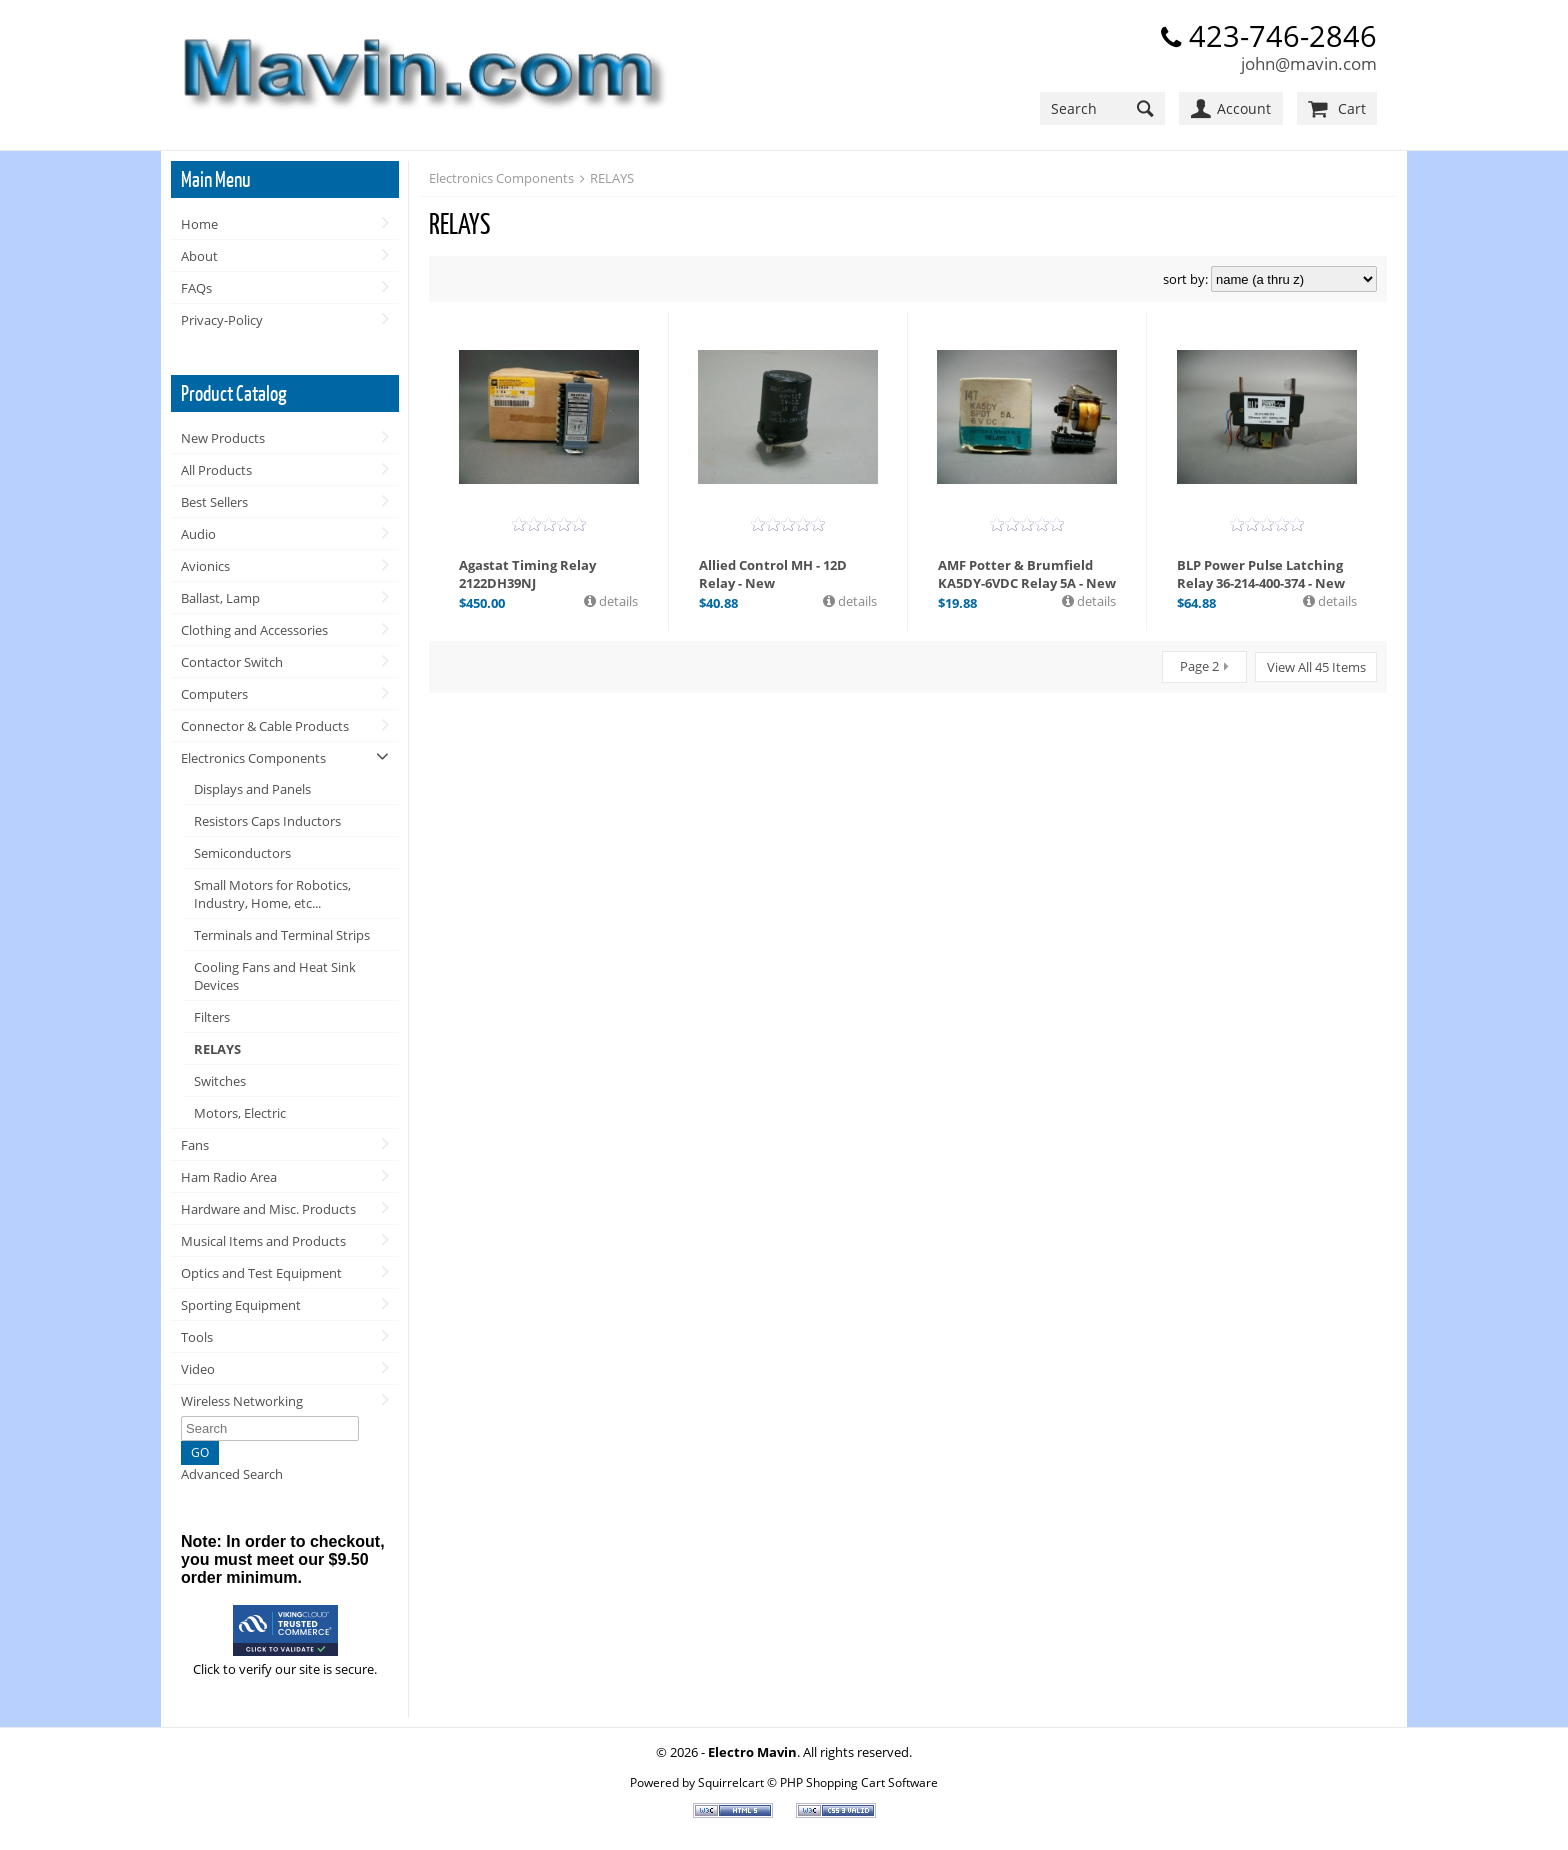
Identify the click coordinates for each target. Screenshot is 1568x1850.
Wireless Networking (242, 1401)
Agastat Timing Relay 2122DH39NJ (527, 574)
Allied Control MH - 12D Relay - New (773, 574)
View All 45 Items (1316, 667)
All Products (216, 470)
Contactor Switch (232, 662)
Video (198, 1369)
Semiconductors (242, 853)
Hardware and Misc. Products (268, 1209)
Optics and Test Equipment (261, 1273)
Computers (214, 694)
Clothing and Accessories (254, 630)
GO (200, 1452)
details (617, 601)
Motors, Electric (240, 1113)
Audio (198, 534)
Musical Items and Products (263, 1241)
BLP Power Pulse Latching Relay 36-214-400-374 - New (1261, 574)
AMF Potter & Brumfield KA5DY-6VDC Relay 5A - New (1027, 574)
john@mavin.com (1309, 63)
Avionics (205, 566)
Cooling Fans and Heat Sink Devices (275, 976)
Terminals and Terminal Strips (282, 935)
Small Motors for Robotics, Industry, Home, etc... (272, 894)
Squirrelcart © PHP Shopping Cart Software (818, 1782)
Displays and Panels (252, 789)
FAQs (196, 288)
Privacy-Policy (222, 320)
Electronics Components (253, 758)
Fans (195, 1145)
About (199, 256)
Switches (220, 1081)
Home (199, 224)
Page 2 (1199, 666)
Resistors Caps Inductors (267, 821)
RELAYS (217, 1049)
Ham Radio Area (229, 1177)
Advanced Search (232, 1474)
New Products (223, 438)
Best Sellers (214, 502)
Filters (212, 1017)
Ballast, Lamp (220, 598)
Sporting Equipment (241, 1305)
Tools (197, 1337)
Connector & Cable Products (265, 726)
